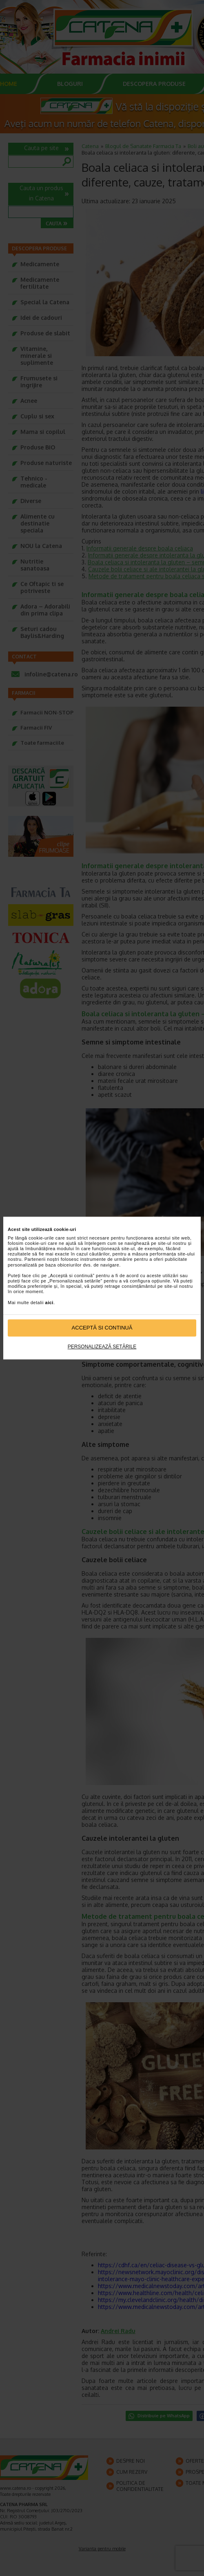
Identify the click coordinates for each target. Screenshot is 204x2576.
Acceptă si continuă (102, 1328)
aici (49, 1302)
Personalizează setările (102, 1347)
